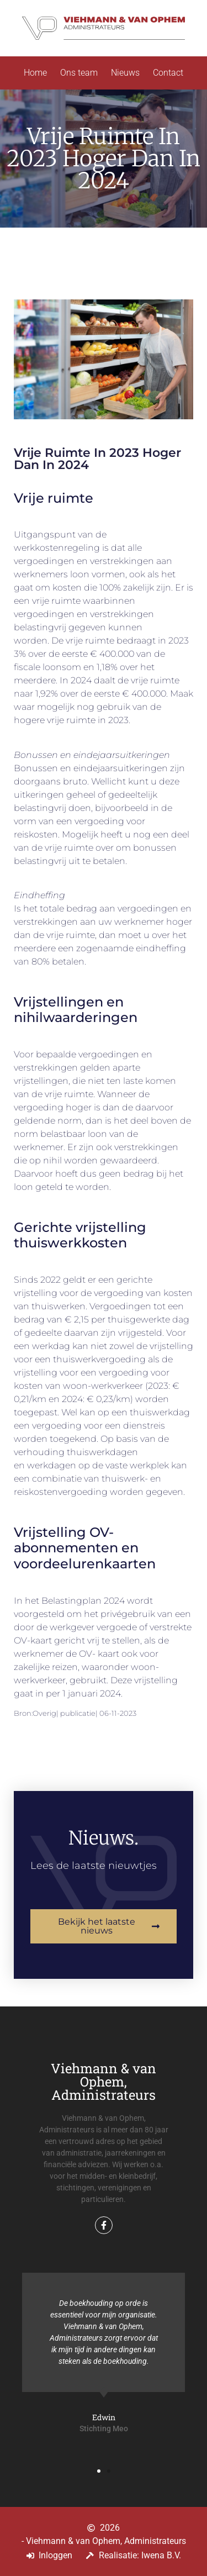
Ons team (79, 72)
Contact (168, 72)
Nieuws (125, 72)
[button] (98, 2471)
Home (35, 72)
